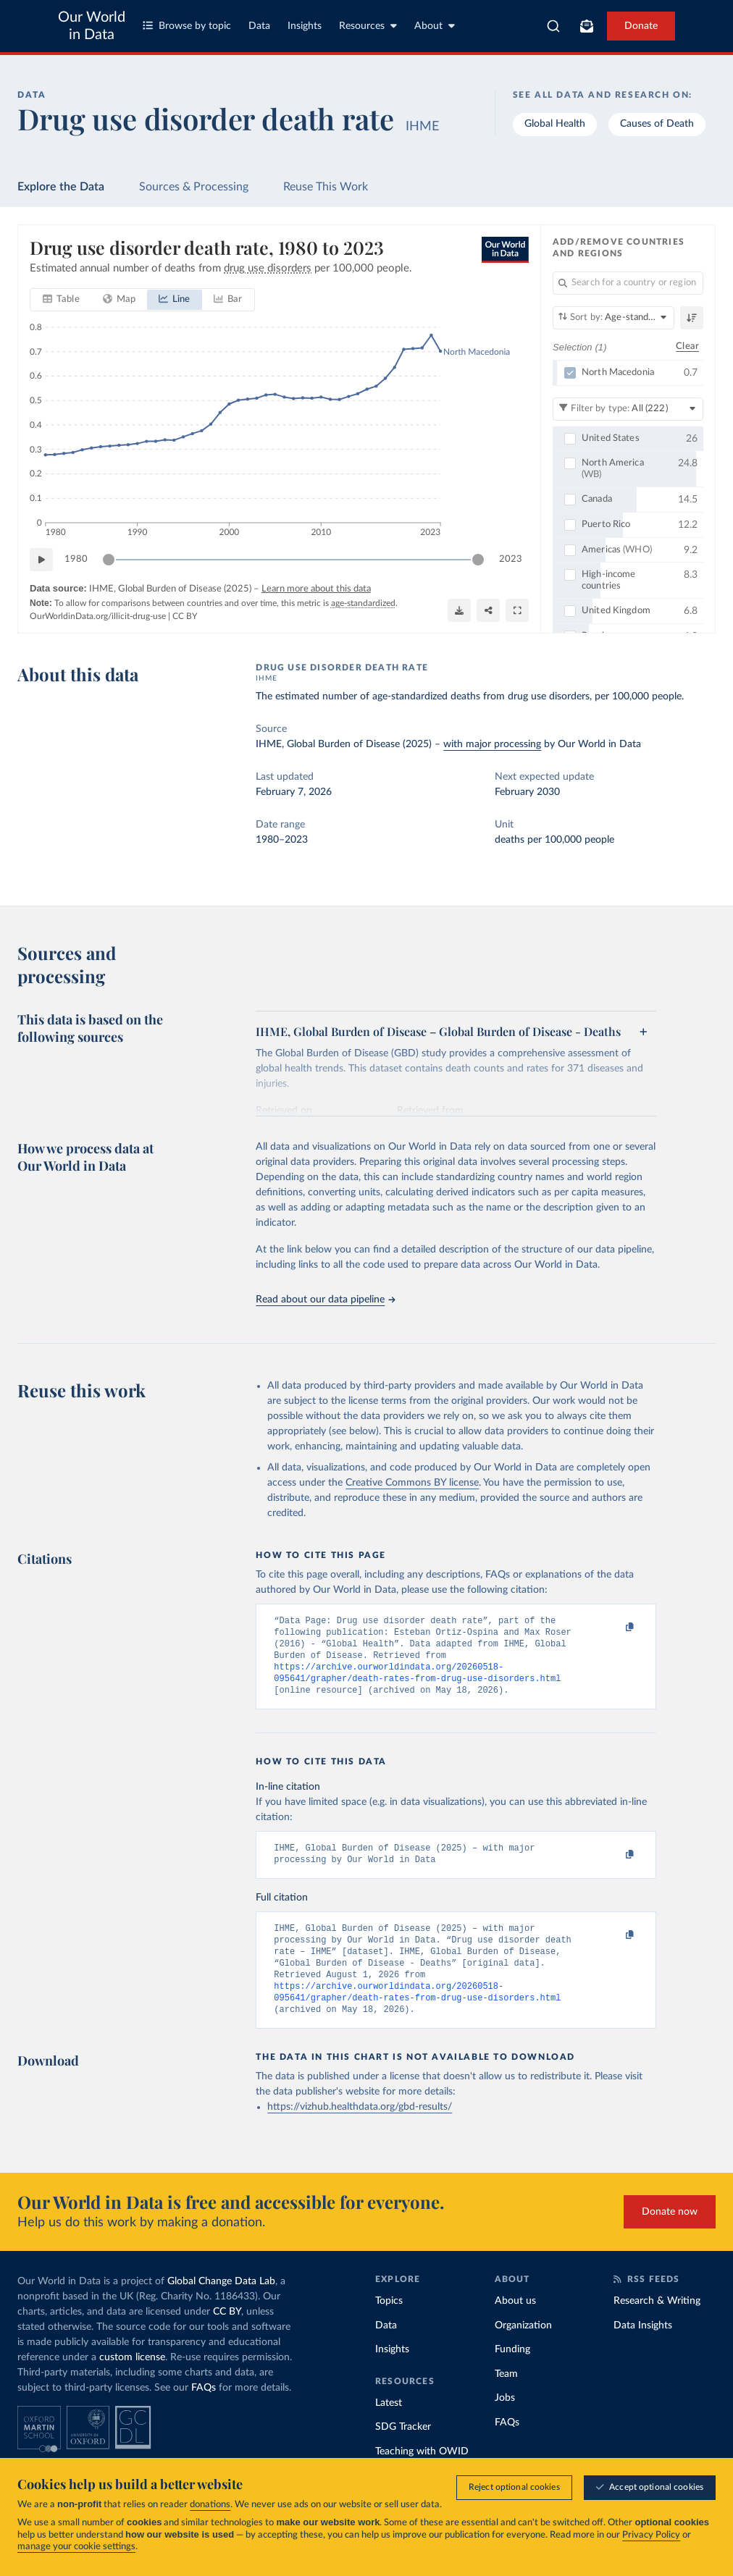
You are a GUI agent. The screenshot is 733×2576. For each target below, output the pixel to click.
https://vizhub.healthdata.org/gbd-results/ (359, 2131)
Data (259, 26)
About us (515, 2325)
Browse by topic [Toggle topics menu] (187, 25)
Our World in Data (91, 26)
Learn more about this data (316, 589)
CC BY (184, 616)
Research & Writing (656, 2325)
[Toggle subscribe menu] (586, 26)
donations (210, 2504)
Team (506, 2399)
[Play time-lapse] (41, 559)
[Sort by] (613, 317)
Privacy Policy (651, 2535)
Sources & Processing (193, 187)
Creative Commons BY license (412, 1483)
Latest (388, 2428)
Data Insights (642, 2350)
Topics (389, 2325)
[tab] (61, 300)
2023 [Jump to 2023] (510, 559)
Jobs (505, 2422)
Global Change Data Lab (221, 2306)
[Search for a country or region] (628, 283)
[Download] (459, 610)
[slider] (108, 559)
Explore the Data (60, 187)
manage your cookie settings (76, 2546)
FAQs (203, 2412)
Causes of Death (657, 124)
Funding (512, 2374)
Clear (687, 346)
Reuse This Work (325, 187)
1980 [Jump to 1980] (76, 559)
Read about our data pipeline (325, 1300)
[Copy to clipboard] (615, 1627)
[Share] (488, 610)
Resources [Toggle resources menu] (368, 25)
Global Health (554, 124)
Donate (641, 26)
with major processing (492, 744)
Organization (523, 2350)
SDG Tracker (403, 2451)
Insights (305, 26)
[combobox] (553, 26)
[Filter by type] (628, 408)
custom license (132, 2382)
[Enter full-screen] (517, 610)
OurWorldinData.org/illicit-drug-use (98, 616)
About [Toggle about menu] (434, 25)
